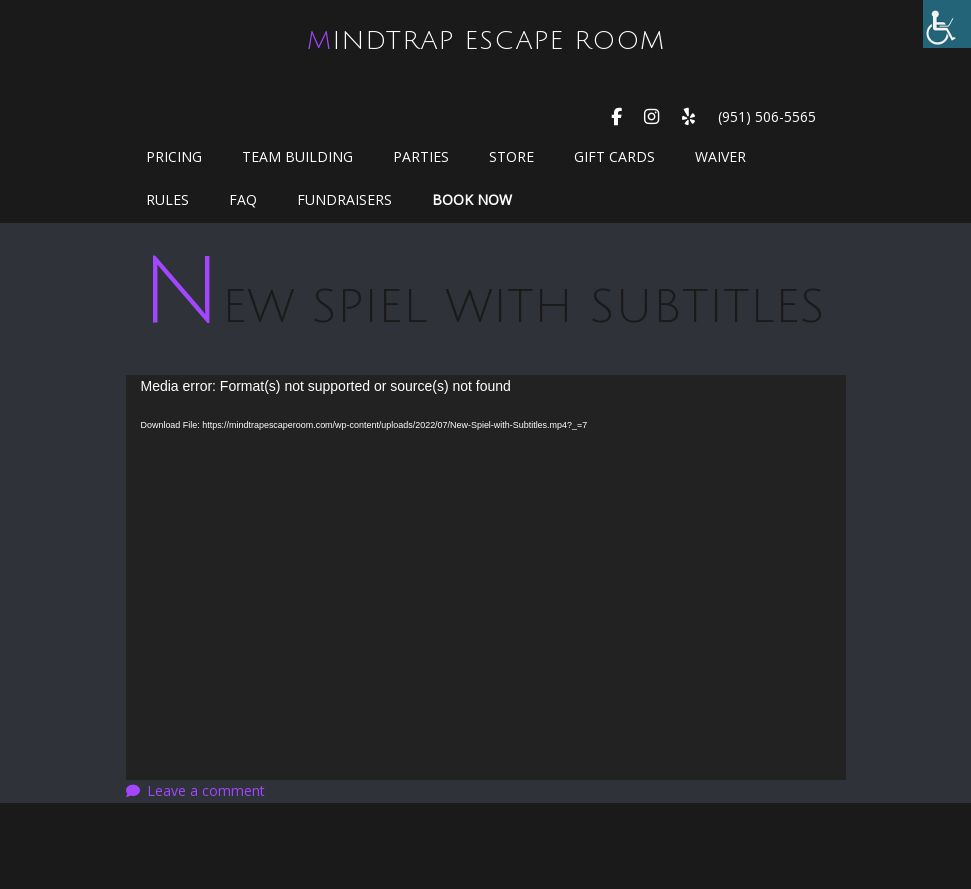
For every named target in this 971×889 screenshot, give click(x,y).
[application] (486, 577)
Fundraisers (344, 199)
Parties (421, 156)
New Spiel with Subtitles (483, 307)
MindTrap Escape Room (486, 41)
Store (511, 156)
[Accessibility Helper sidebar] (947, 24)
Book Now (472, 199)
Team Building (297, 156)
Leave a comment (206, 790)
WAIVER (720, 156)
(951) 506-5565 (767, 116)
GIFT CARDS (614, 156)
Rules (167, 199)
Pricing (174, 156)
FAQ (243, 199)
